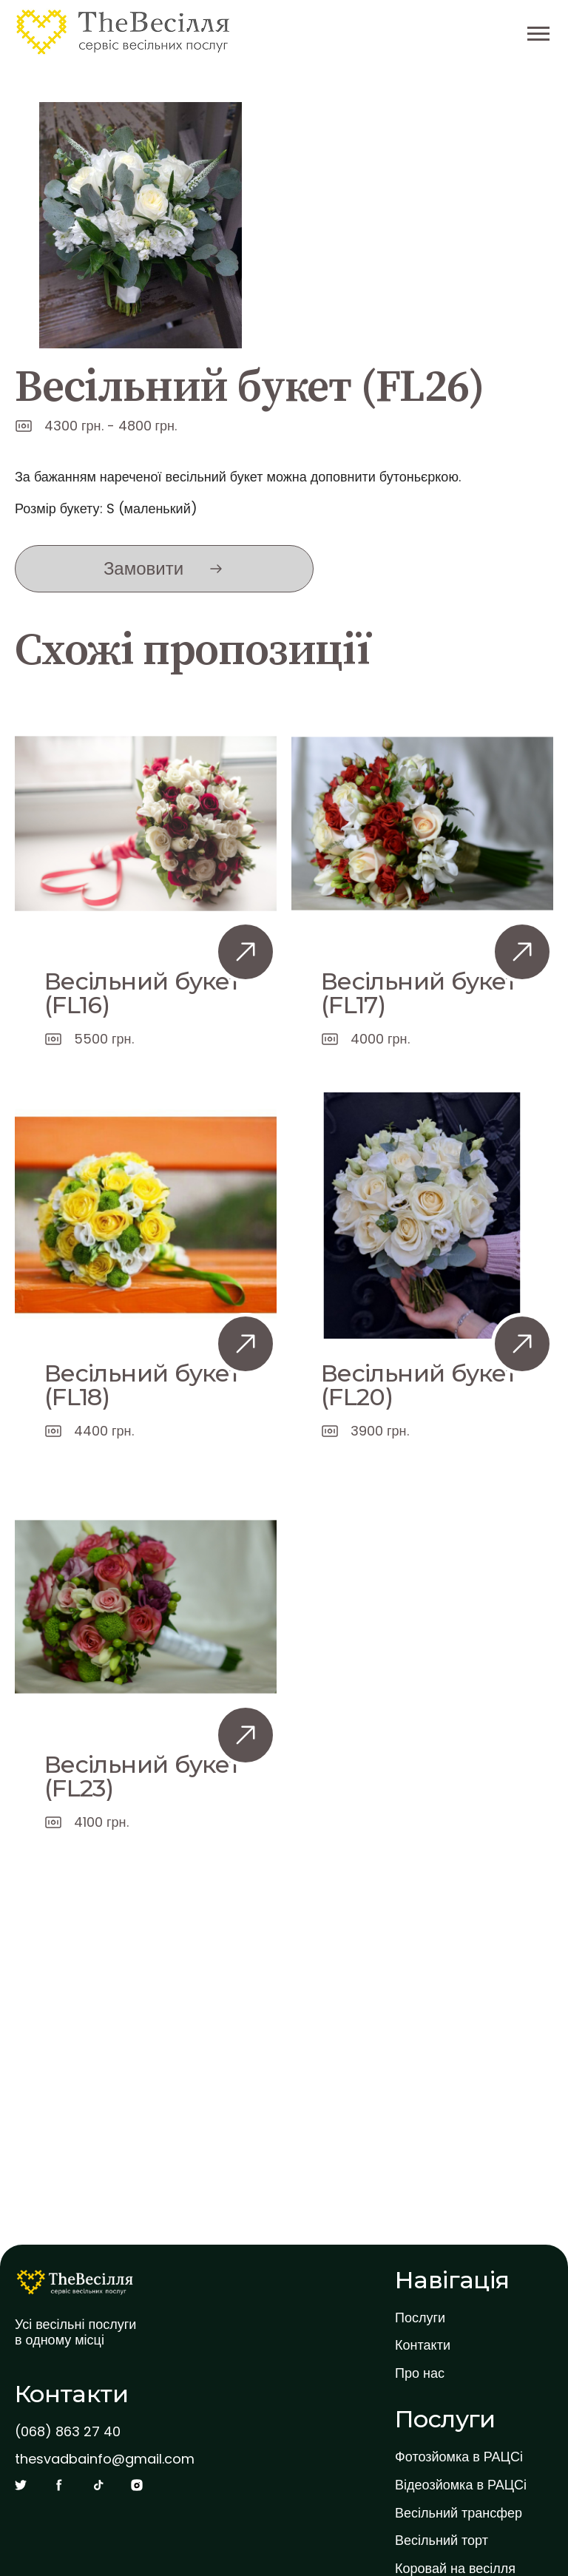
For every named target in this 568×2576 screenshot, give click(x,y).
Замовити (143, 568)
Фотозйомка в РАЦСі (459, 2457)
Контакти (422, 2345)
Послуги (420, 2318)
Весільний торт (441, 2540)
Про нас (419, 2373)
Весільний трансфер (458, 2513)
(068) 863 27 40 (68, 2432)
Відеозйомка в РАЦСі (461, 2485)
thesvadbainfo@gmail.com (105, 2459)
